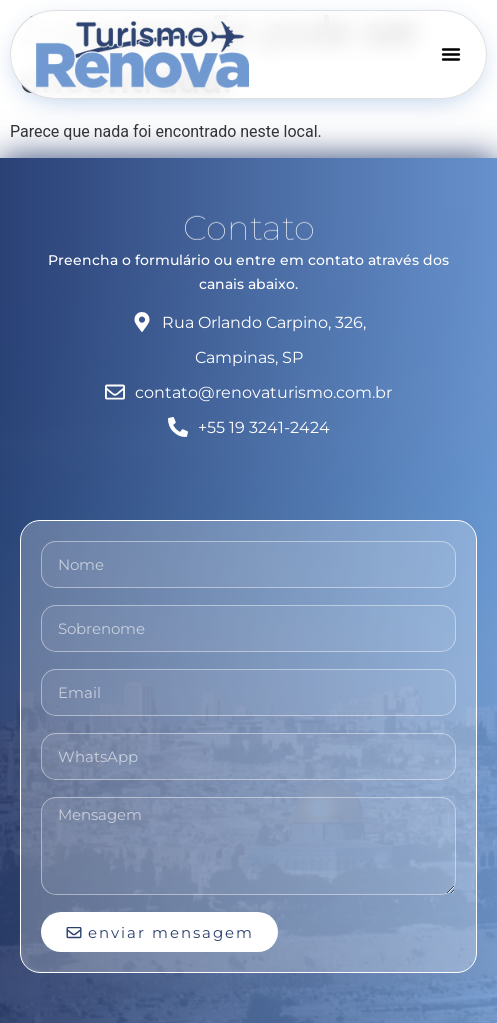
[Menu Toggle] (451, 54)
